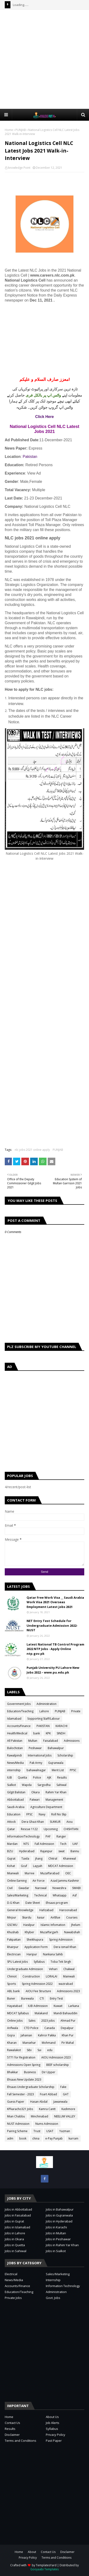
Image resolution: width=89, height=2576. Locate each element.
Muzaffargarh (49, 1932)
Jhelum (75, 1925)
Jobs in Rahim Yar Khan (62, 2245)
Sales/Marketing (17, 1895)
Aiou (69, 1822)
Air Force (39, 1881)
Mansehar (29, 2043)
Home (9, 130)
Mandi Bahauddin (65, 2013)
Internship (53, 2280)
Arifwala (12, 2028)
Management (54, 1800)
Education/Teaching (20, 1711)
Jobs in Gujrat (14, 2221)
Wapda (27, 1785)
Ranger (61, 1836)
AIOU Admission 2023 (56, 2057)
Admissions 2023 (68, 1991)
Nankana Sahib (53, 1954)
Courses (71, 1917)
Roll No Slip (58, 1814)
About (32, 2552)
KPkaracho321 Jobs (20, 2109)
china (35, 2138)
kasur (41, 1917)
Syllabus (39, 1962)
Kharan (12, 2043)
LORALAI (51, 1976)
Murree (29, 1873)
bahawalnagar (36, 1770)
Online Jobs (15, 2021)
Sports (11, 1984)
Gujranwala (55, 1763)
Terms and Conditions (20, 2440)
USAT (49, 2131)
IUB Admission (38, 2006)
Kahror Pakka (47, 2035)
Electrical (11, 2274)
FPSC (29, 1814)
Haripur (32, 1954)
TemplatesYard (46, 2565)
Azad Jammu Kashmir (65, 1881)
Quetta (22, 1777)
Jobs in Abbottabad (18, 2209)
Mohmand (49, 2043)
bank (36, 1733)
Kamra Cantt (47, 2109)
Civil (10, 1888)
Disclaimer (12, 2434)
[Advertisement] (44, 59)
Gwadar (24, 1888)
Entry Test (56, 1998)
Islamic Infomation (53, 1925)
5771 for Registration (21, 2057)
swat (61, 1851)
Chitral (52, 1858)
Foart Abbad (48, 2094)
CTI (42, 1998)
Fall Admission (44, 1844)
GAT (66, 2094)
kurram (73, 2138)
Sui (39, 2050)
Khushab (13, 1932)
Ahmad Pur (68, 2021)
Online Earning (17, 1881)
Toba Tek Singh (61, 1962)
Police (37, 1777)
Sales (31, 2021)
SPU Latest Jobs (17, 1962)
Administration (46, 1704)
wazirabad (66, 1984)
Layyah (37, 1866)
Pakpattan (14, 1940)
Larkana (73, 2006)
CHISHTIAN (71, 1829)
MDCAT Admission (60, 1866)
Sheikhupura (35, 1940)
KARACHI (61, 1726)
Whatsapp (59, 1895)
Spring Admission (61, 1940)
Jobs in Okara (14, 2239)
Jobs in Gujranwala (59, 2215)
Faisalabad (50, 1741)
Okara (35, 1792)
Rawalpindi (14, 1755)
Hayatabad (14, 2006)
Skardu (26, 1917)
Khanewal (69, 1858)
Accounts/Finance (19, 1726)
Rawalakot (14, 2050)
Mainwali (69, 1976)
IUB (9, 1777)
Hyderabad (26, 1851)
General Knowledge (20, 1910)
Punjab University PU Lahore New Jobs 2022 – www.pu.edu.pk (53, 1669)
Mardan (12, 1844)
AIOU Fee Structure (38, 1991)
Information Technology (63, 2286)
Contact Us (12, 2423)
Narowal (41, 1888)
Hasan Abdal (38, 2102)
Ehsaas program (57, 1903)
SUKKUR (55, 1822)
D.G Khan (13, 1903)
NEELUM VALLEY (64, 2116)
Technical (40, 1895)
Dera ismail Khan (65, 1947)
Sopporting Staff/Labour (43, 1719)
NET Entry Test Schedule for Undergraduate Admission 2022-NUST (52, 1625)
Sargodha (44, 1785)
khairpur (13, 1947)
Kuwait (58, 2006)
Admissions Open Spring (23, 2065)
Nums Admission (46, 2124)
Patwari (35, 1800)
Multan (32, 1741)
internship (14, 1770)
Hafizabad (46, 1910)
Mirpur (11, 1917)
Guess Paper (15, 2102)
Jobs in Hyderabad (59, 2221)
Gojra (11, 2035)
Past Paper (54, 2440)
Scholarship (65, 1755)
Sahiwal (61, 1785)
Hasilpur (29, 1925)
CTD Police (31, 2028)
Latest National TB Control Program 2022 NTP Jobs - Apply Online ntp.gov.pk (55, 1649)
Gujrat (11, 1858)
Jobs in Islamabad (17, 2227)
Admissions (72, 1741)
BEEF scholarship (57, 2065)
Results (62, 1777)
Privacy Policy (55, 2434)
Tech (63, 1844)
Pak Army (36, 1763)
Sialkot (11, 1785)
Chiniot (12, 1976)
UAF (75, 1844)
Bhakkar (12, 2072)
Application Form (36, 1947)
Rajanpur (46, 1851)
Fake (63, 2087)
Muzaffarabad (49, 1873)
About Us (52, 2417)
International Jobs (40, 1755)
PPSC (73, 1770)
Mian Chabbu (16, 2116)
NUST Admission (18, 2124)
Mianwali (13, 1873)
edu (49, 2050)
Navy (42, 1814)
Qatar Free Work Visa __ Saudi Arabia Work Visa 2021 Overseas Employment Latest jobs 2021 (55, 1602)
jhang (38, 1858)
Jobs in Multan (56, 2233)
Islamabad (14, 1719)
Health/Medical (17, 1733)
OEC (68, 1873)
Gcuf (24, 1866)
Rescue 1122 (29, 1829)
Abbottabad (15, 1800)
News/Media (15, 1763)
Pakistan (30, 457)
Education (13, 1814)
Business (30, 2072)
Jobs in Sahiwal (15, 2251)
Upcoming (51, 1829)
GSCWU (12, 1925)
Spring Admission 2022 (37, 1984)
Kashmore (68, 2109)
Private (75, 1711)
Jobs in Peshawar (58, 2239)
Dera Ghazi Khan (33, 1822)
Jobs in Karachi (56, 2227)
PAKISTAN (43, 1726)
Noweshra (59, 1888)
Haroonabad (68, 1910)
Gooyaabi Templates (44, 2569)
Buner (11, 1998)
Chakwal (69, 1969)
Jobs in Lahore (15, 2233)
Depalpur (67, 2028)
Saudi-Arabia (15, 1807)
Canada (49, 2028)
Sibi (29, 2050)
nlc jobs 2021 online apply (32, 1150)
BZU (10, 1851)
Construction (31, 1976)
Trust (36, 2131)
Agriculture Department (46, 1807)
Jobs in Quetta (15, 2245)
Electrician (14, 1954)
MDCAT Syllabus (18, 2013)
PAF (48, 1836)
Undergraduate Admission (25, 1969)
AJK (49, 1777)
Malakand (41, 2013)
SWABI (76, 1888)
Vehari (53, 1969)
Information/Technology (23, 1836)
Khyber (29, 1932)
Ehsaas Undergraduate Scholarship (30, 2087)
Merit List (58, 1770)
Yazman (64, 2131)
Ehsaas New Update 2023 (24, 2079)
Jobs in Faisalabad (18, 2215)
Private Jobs (13, 2298)
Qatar (11, 1829)
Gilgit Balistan (16, 1792)
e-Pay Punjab (54, 2138)
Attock (11, 1822)
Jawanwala (60, 2102)
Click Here (44, 417)
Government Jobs (19, 1704)
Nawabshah (72, 1932)
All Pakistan (14, 1741)
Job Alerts (52, 2423)
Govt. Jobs (53, 2298)
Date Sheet (32, 1903)
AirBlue (55, 1917)
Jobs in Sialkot (56, 2251)
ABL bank (13, 1991)
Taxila (25, 1858)
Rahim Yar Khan (56, 1792)
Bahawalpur (56, 1748)
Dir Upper (48, 2072)
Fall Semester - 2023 (20, 2094)
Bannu (74, 1851)
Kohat (11, 1866)
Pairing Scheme (17, 2131)
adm (10, 2138)
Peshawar (35, 1748)
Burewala (27, 1998)
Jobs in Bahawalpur (60, 2209)
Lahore (44, 1711)
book (22, 2138)
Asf (74, 1895)
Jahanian (26, 2035)
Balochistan (15, 1748)
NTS (26, 1844)
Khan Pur (68, 2035)
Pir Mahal (67, 2043)
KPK (48, 1733)
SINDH (61, 1733)
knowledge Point (19, 168)
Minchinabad (39, 2116)
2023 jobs (48, 2021)
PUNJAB (20, 130)
